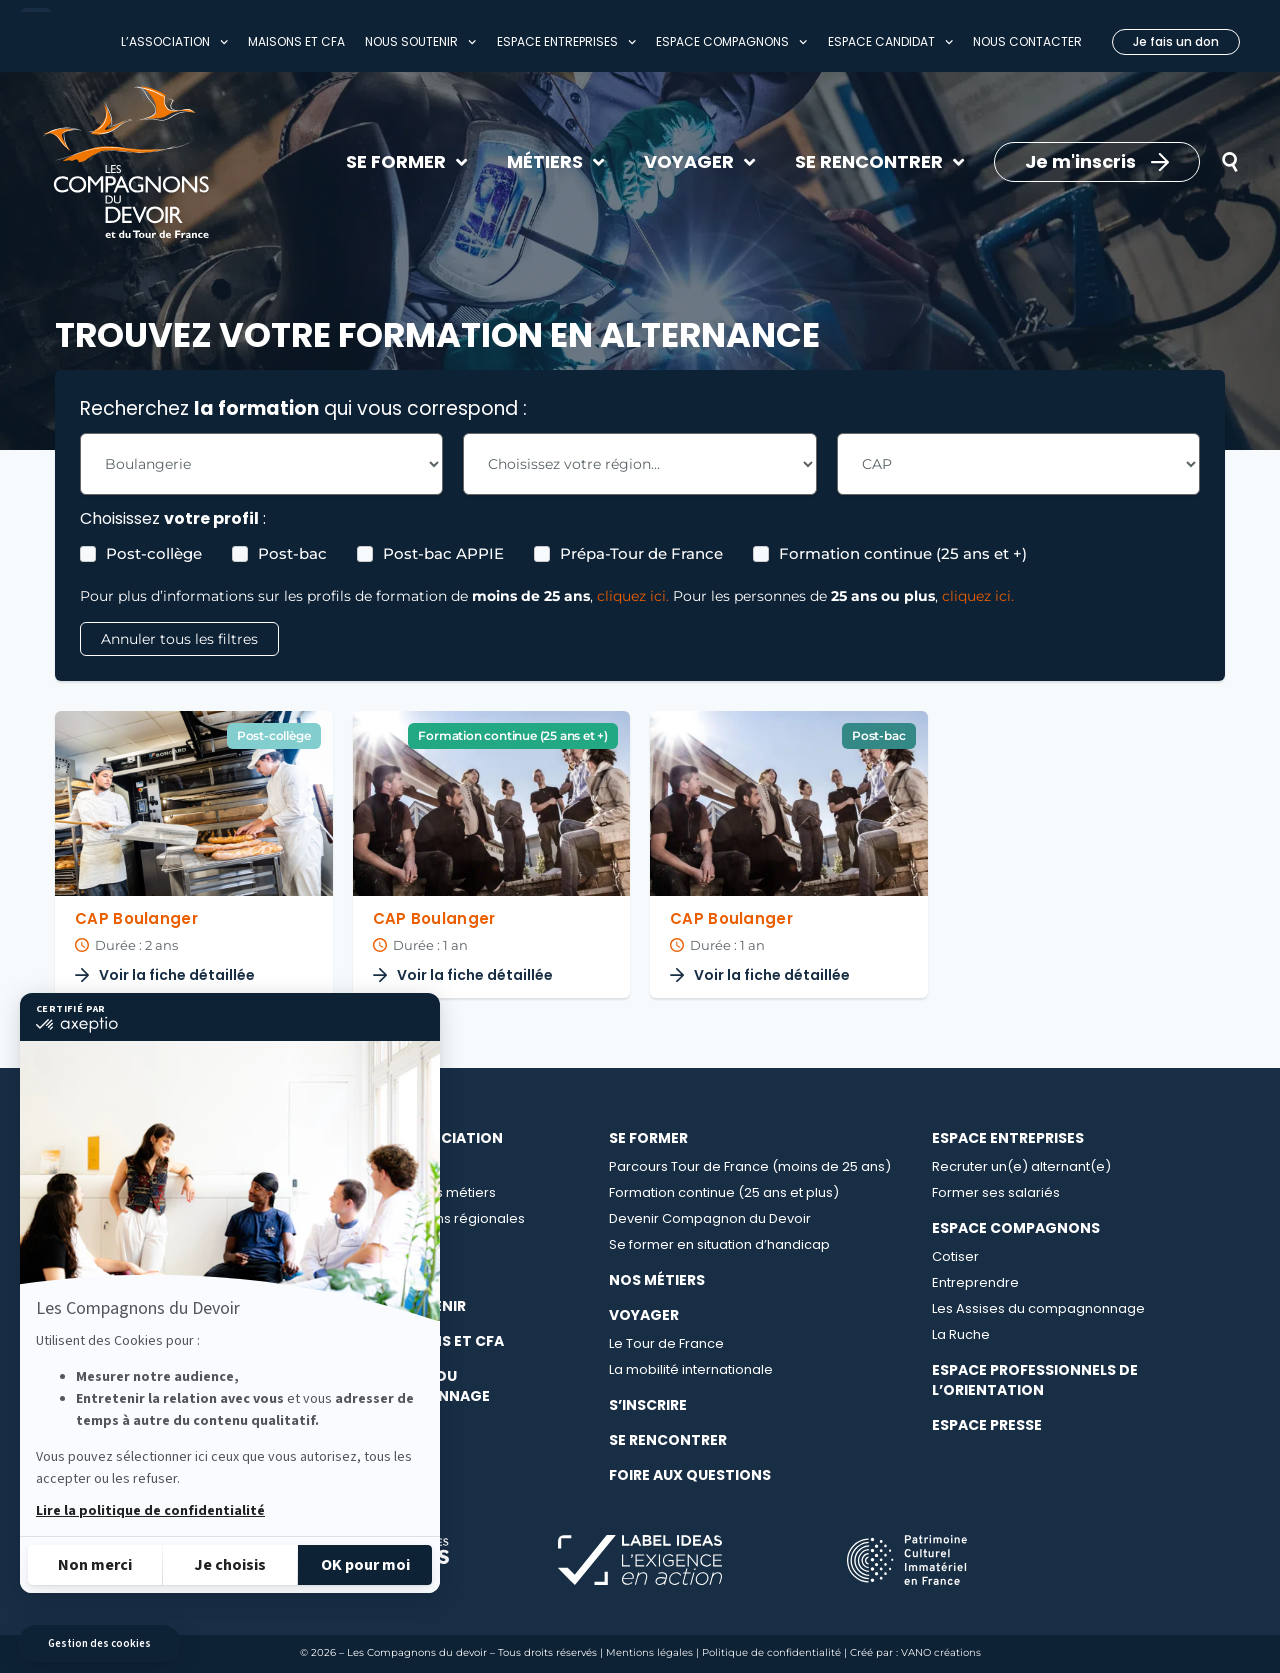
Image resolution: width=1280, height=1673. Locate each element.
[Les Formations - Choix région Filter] (639, 464)
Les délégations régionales (436, 1218)
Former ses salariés (996, 1192)
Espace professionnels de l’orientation (1035, 1380)
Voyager (644, 1315)
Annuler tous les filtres (179, 639)
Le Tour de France (666, 1343)
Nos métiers (657, 1280)
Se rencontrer (668, 1440)
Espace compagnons (731, 42)
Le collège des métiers (422, 1192)
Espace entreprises (566, 42)
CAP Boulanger (136, 918)
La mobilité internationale (691, 1369)
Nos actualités (394, 1270)
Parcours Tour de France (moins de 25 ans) (750, 1166)
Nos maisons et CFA (426, 1341)
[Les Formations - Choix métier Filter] (261, 464)
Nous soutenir (420, 42)
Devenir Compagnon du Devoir (710, 1218)
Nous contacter (1027, 41)
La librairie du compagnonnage (419, 1386)
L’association (174, 42)
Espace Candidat (890, 42)
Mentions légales (649, 1652)
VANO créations (941, 1652)
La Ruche (961, 1334)
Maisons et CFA (296, 41)
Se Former (648, 1138)
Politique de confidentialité (771, 1652)
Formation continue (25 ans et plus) (724, 1192)
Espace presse (987, 1425)
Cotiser (955, 1256)
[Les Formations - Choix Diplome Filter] (1018, 464)
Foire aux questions (690, 1475)
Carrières (379, 1244)
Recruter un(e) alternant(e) (1021, 1166)
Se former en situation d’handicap (719, 1244)
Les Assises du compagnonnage (1038, 1308)
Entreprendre (975, 1282)
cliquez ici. (633, 596)
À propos (378, 1166)
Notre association (425, 1138)
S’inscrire (648, 1405)
